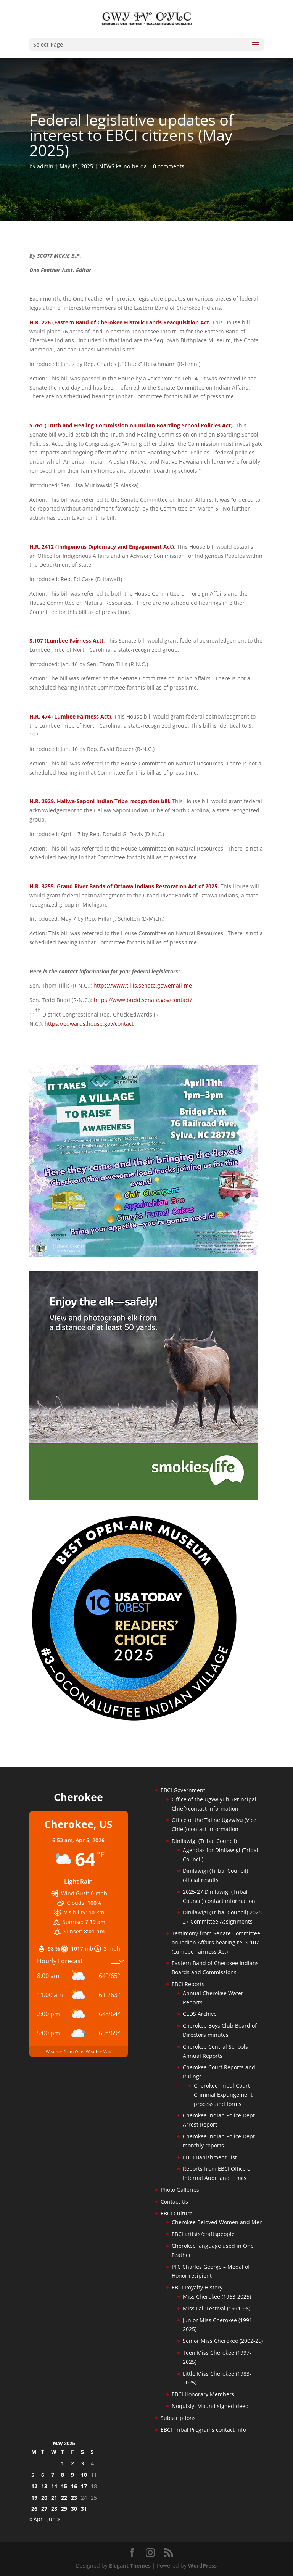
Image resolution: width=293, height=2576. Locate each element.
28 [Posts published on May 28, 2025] (54, 2508)
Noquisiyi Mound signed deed (210, 2406)
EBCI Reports (188, 1984)
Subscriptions (178, 2417)
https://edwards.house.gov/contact (89, 1023)
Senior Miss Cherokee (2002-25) (223, 2340)
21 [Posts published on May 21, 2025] (54, 2497)
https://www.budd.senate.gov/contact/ (143, 1000)
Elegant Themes (130, 2565)
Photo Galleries (180, 2189)
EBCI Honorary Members (203, 2394)
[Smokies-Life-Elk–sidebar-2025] (143, 1498)
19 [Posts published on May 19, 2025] (34, 2497)
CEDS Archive (200, 2013)
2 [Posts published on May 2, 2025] (72, 2463)
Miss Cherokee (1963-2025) (217, 2296)
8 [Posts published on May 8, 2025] (62, 2474)
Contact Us (174, 2201)
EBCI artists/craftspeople (203, 2234)
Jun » (53, 2519)
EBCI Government (183, 1790)
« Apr (36, 2519)
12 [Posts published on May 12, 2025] (34, 2486)
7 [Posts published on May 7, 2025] (52, 2474)
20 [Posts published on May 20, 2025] (44, 2497)
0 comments (168, 166)
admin (45, 166)
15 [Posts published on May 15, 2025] (64, 2486)
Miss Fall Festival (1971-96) (216, 2308)
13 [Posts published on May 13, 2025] (44, 2486)
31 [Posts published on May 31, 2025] (84, 2508)
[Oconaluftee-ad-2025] (134, 1720)
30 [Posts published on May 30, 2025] (74, 2508)
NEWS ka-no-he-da (123, 166)
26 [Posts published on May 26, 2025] (34, 2508)
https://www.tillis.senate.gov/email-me (142, 985)
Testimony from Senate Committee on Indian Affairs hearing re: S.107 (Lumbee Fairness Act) (216, 1942)
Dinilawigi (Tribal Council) (204, 1841)
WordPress (202, 2565)
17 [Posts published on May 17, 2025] (84, 2486)
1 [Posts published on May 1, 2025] (62, 2463)
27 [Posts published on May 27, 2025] (44, 2508)
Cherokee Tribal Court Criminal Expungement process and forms (223, 2094)
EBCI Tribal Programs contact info (203, 2429)
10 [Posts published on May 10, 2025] (84, 2474)
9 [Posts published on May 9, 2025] (72, 2474)
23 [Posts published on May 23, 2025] (74, 2497)
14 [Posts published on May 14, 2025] (54, 2486)
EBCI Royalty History (197, 2287)
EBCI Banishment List (210, 2157)
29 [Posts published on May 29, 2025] (64, 2508)
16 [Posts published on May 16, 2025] (74, 2486)
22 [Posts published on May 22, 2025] (64, 2497)
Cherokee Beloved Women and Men (217, 2222)
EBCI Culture (177, 2213)
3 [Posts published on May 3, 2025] (82, 2463)
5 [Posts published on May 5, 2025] (32, 2474)
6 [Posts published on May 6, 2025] (42, 2474)
